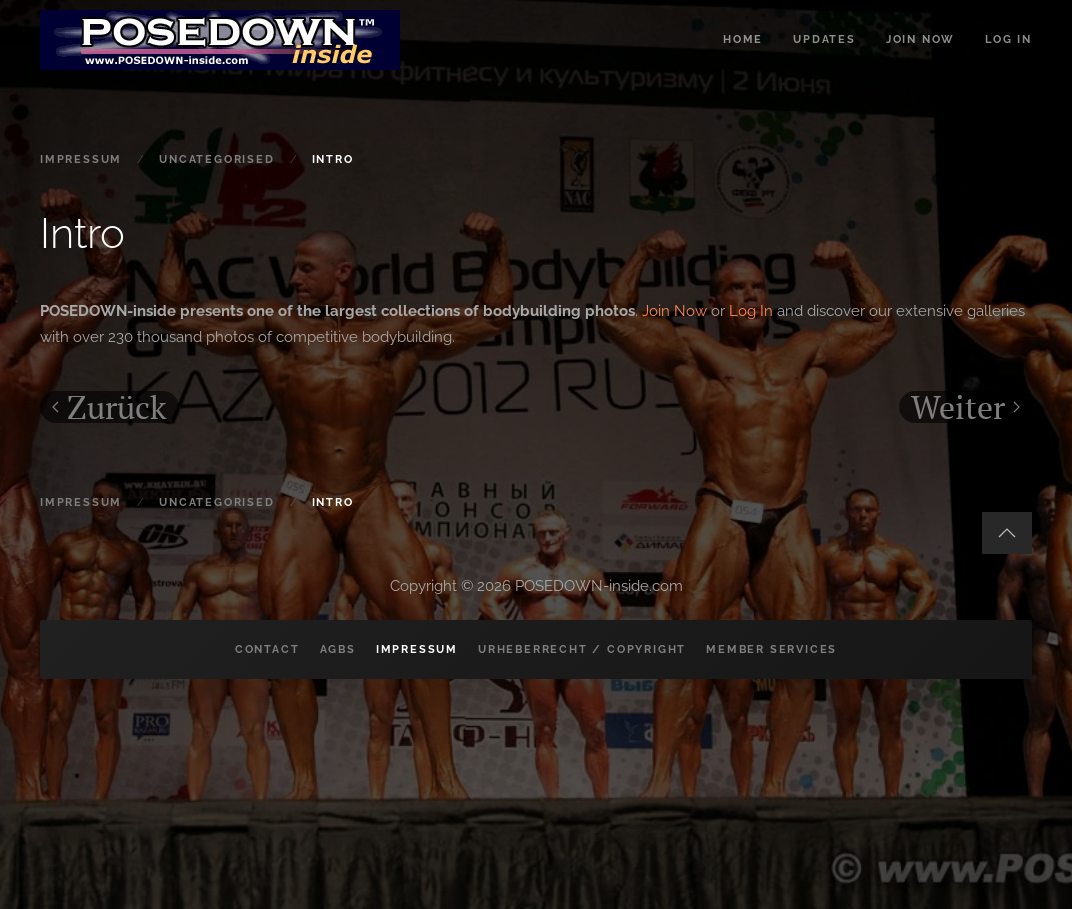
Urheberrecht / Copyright (582, 649)
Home (743, 39)
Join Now (674, 311)
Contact (267, 649)
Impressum (417, 649)
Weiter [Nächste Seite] (965, 407)
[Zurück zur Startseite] (220, 40)
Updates (824, 39)
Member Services (771, 649)
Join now (920, 39)
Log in (1008, 39)
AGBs (338, 649)
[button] (1007, 533)
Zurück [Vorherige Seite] (109, 407)
